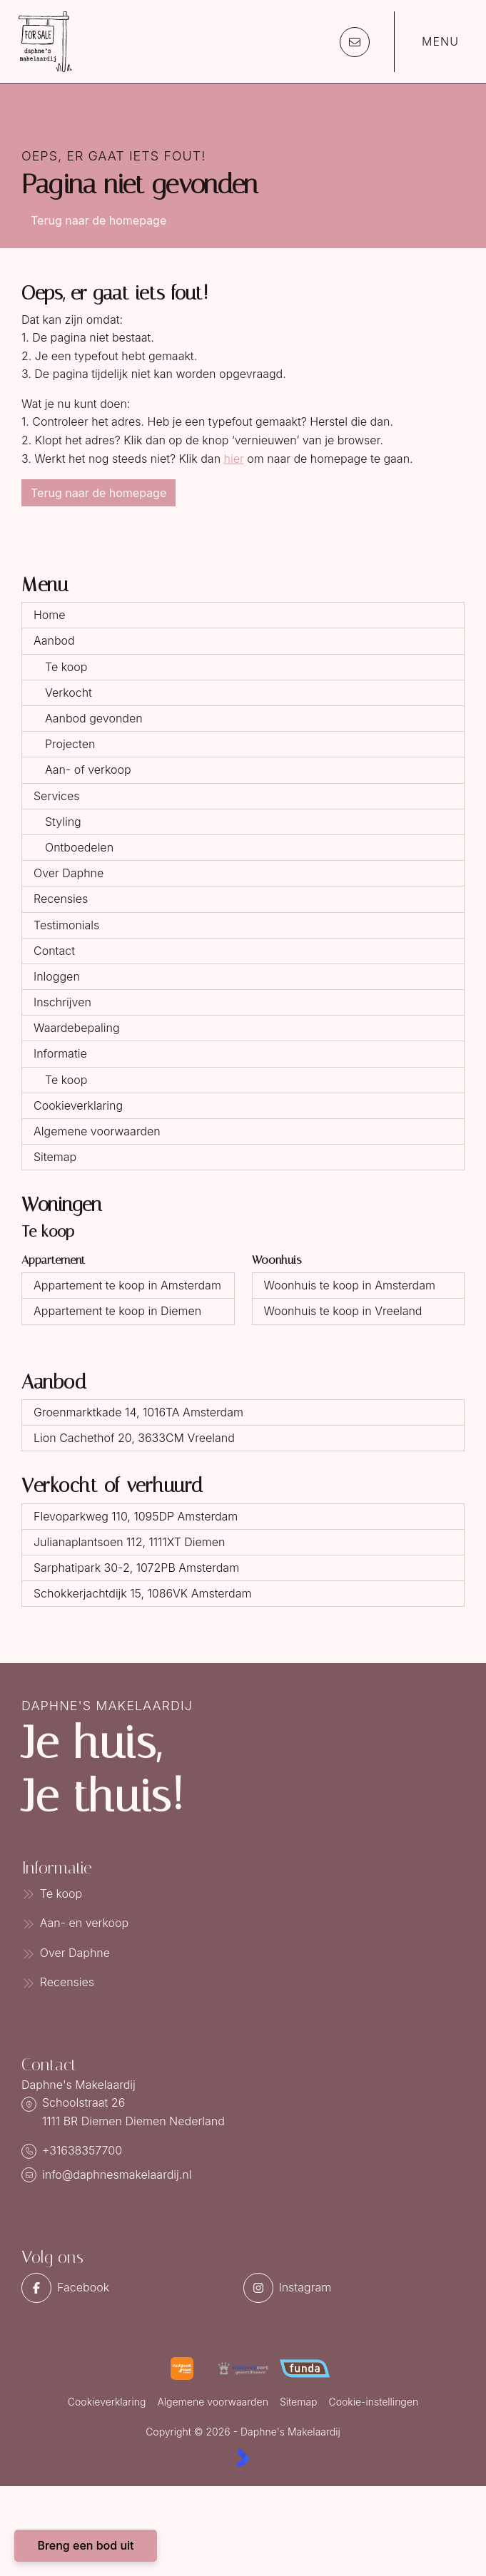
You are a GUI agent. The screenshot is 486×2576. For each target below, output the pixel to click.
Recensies (61, 898)
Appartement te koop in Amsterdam (127, 1285)
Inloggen (57, 976)
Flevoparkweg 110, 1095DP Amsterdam (136, 1516)
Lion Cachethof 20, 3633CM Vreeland (134, 1438)
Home (50, 615)
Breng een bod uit (85, 2545)
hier (234, 458)
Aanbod (54, 640)
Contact (54, 951)
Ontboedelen (79, 847)
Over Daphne (68, 873)
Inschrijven (62, 1002)
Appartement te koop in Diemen (117, 1311)
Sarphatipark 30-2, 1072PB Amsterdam (136, 1567)
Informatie (60, 1053)
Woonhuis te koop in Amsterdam (349, 1285)
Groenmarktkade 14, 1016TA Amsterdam (138, 1412)
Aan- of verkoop (88, 769)
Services (57, 796)
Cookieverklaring (78, 1105)
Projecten (70, 744)
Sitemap (55, 1157)
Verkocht (68, 692)
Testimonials (66, 925)
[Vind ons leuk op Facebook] (128, 2288)
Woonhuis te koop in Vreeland (343, 1311)
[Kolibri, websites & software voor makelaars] (243, 2457)
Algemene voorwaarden (97, 1131)
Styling (63, 821)
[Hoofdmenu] (430, 41)
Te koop (66, 667)
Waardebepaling (77, 1028)
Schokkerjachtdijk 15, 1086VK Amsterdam (142, 1593)
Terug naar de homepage (98, 220)
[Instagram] (350, 2288)
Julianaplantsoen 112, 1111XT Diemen (129, 1542)
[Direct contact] (355, 42)
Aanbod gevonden (94, 718)
